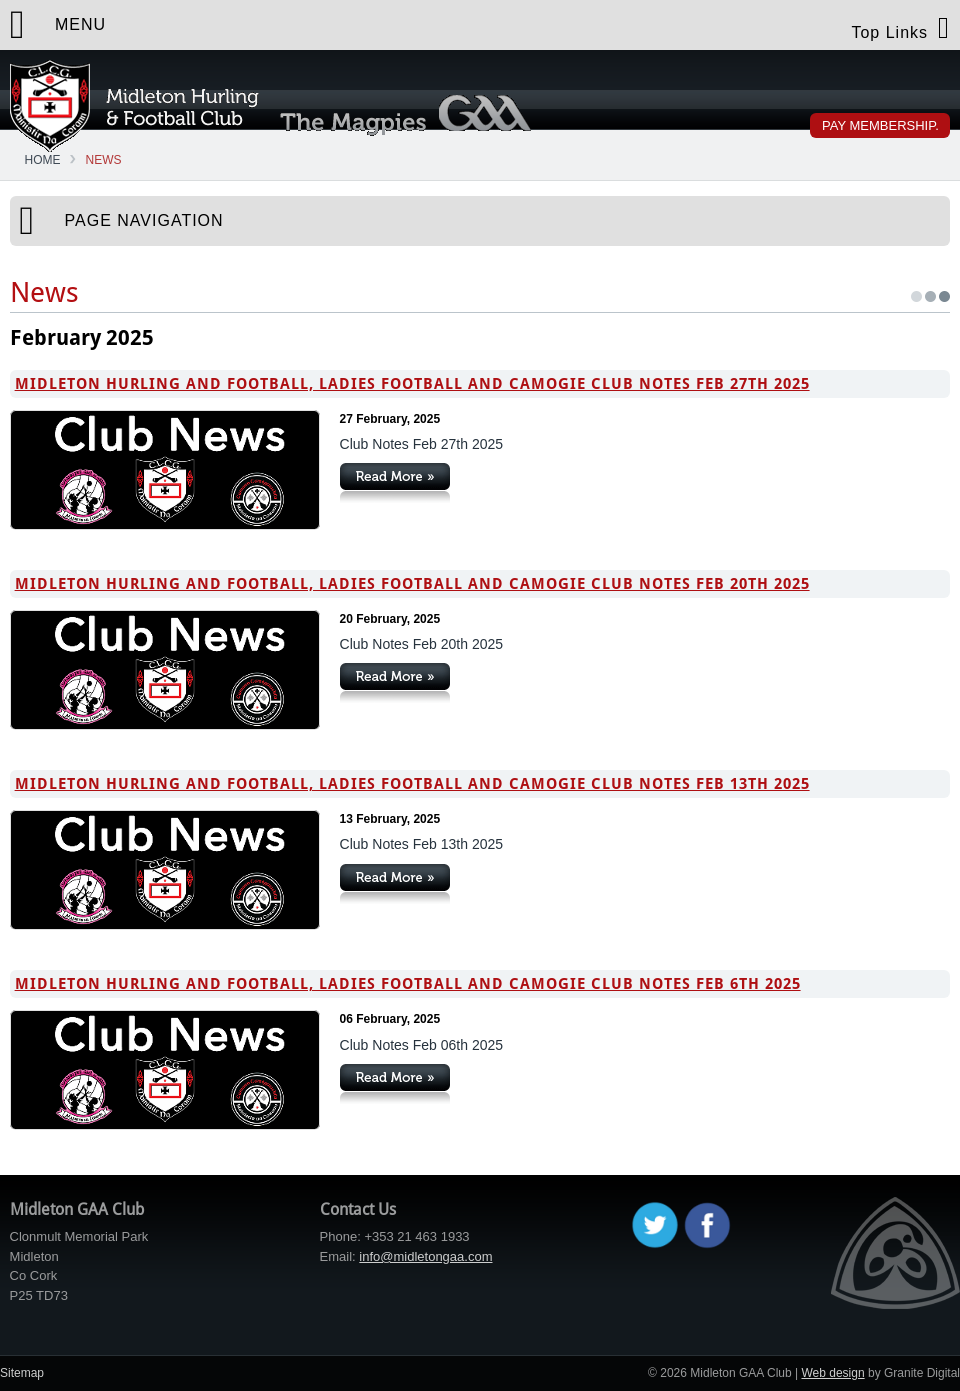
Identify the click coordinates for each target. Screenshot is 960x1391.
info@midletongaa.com (425, 1256)
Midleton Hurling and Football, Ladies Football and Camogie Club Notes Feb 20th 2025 (412, 584)
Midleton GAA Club (134, 106)
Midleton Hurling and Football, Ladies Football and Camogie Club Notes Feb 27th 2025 (412, 384)
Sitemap (22, 1373)
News (104, 160)
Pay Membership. (880, 125)
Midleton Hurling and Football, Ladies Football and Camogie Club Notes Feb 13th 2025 (412, 784)
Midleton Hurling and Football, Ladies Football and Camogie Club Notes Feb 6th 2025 (408, 984)
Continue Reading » (395, 483)
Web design (832, 1373)
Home (43, 160)
